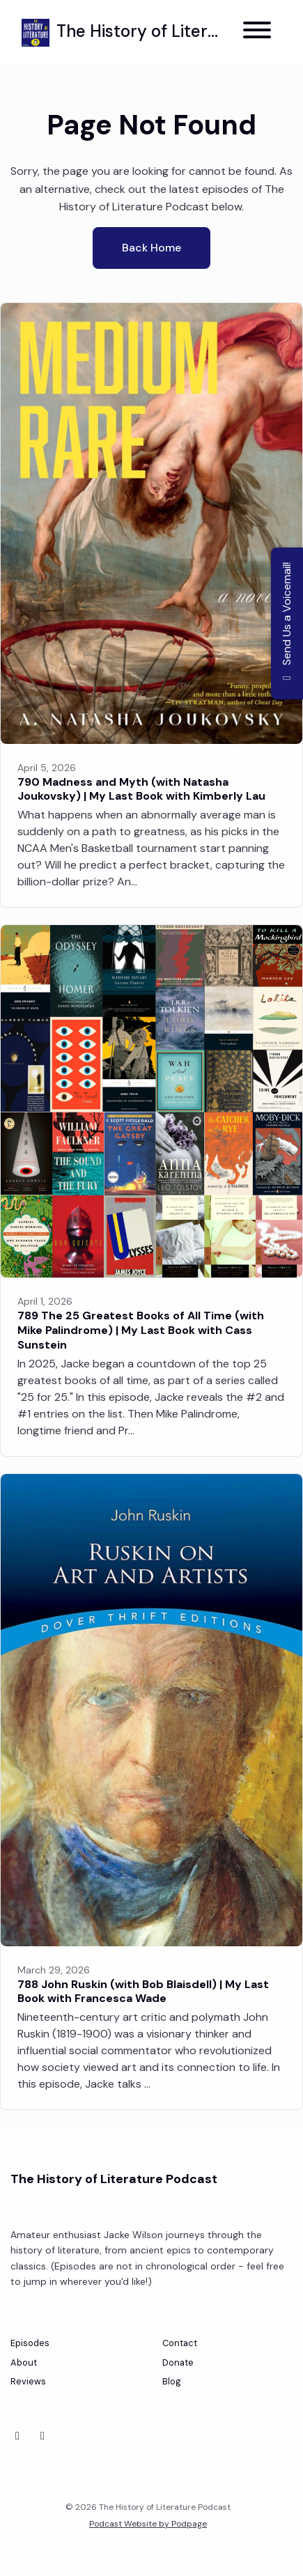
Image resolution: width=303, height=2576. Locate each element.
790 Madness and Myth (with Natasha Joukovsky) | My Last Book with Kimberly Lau (141, 789)
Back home (151, 247)
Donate (178, 2362)
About (23, 2362)
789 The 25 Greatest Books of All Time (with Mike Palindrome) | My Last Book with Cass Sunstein (140, 1330)
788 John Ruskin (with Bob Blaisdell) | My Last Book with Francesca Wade (143, 1991)
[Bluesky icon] (17, 2436)
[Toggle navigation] (257, 32)
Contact (179, 2343)
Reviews (28, 2381)
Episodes (29, 2343)
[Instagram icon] (42, 2436)
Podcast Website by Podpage (148, 2523)
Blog (171, 2381)
